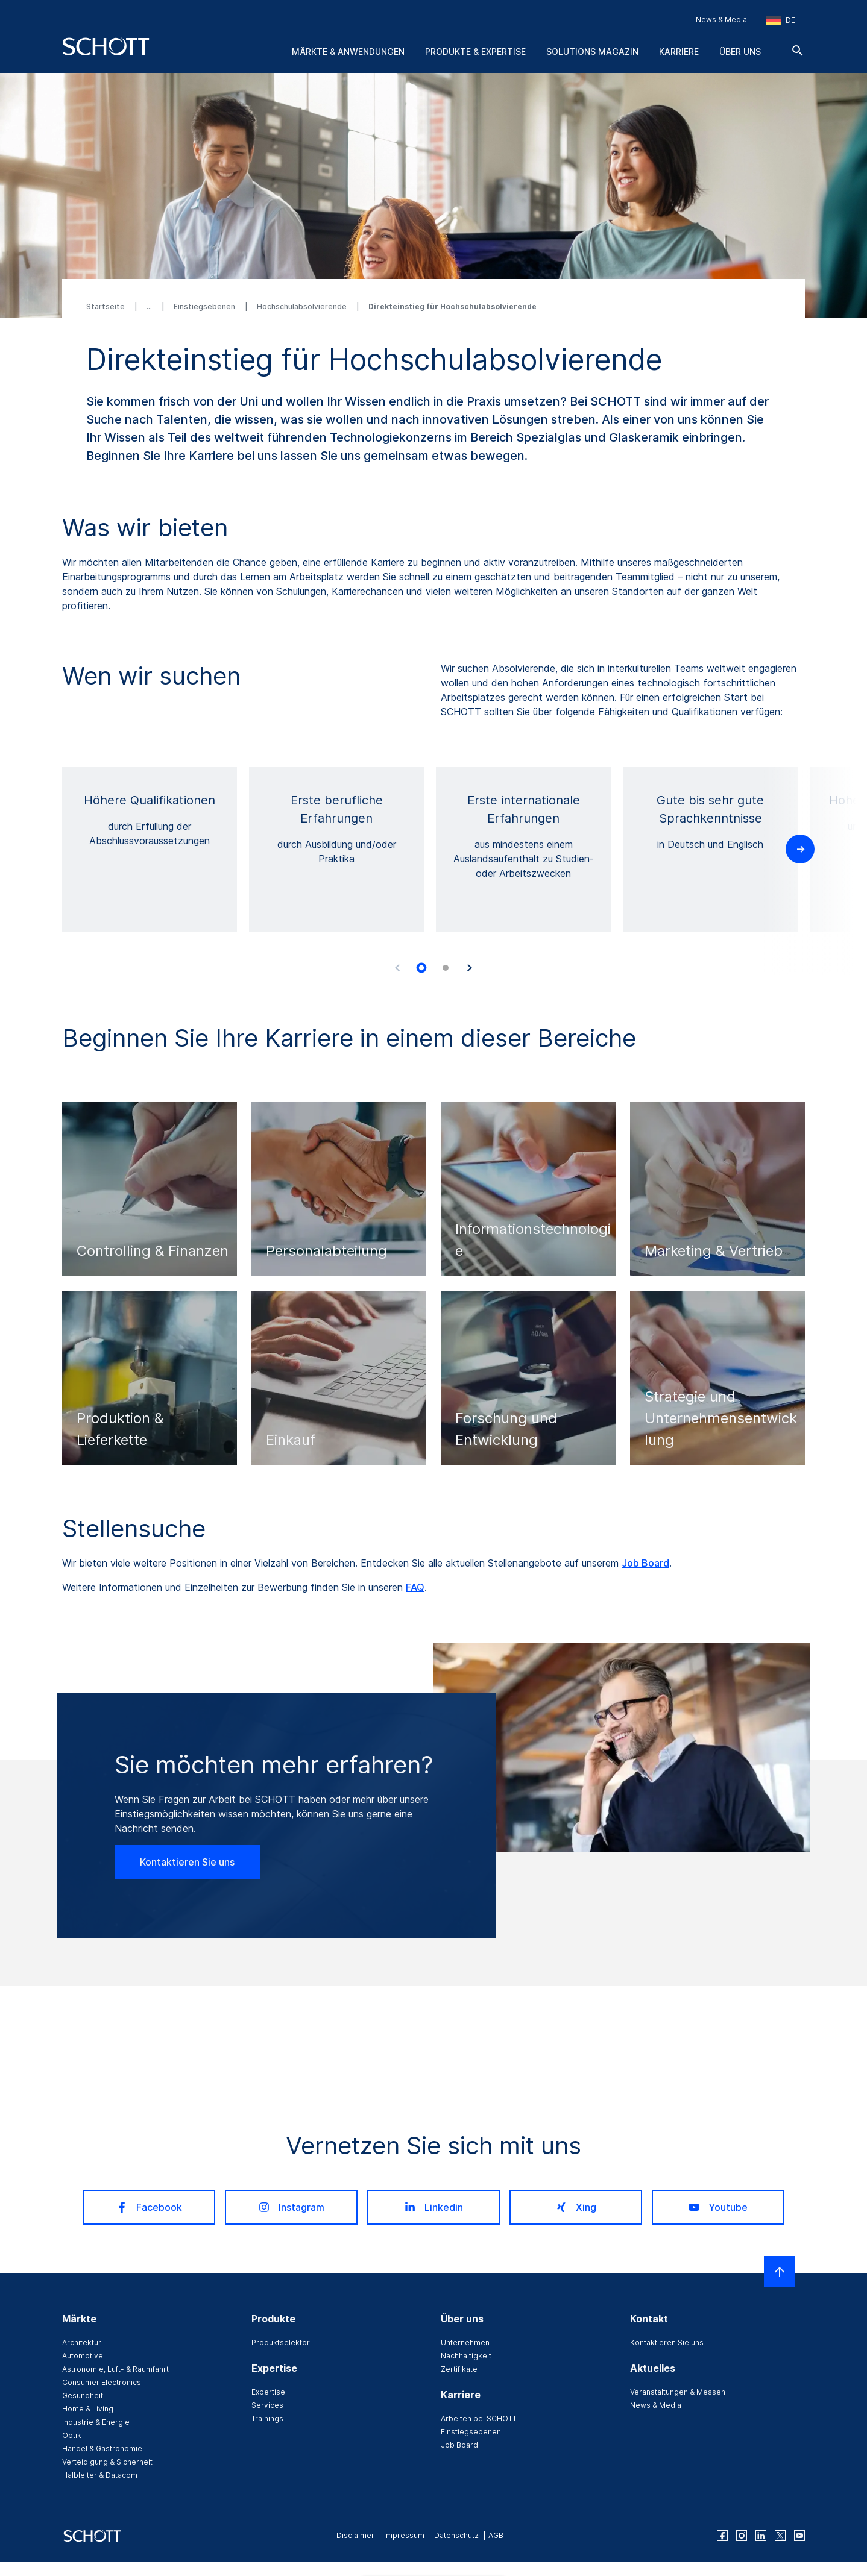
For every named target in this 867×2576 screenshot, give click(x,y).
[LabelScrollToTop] (779, 2271)
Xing (576, 2207)
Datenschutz (456, 2535)
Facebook (149, 2207)
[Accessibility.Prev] (397, 968)
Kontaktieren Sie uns (187, 1862)
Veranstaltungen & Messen (677, 2391)
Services (267, 2405)
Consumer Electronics (101, 2382)
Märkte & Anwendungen (348, 51)
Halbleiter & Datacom (99, 2475)
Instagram (291, 2207)
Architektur (81, 2342)
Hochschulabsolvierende (302, 306)
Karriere (679, 51)
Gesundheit (82, 2395)
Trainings (267, 2418)
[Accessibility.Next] (469, 968)
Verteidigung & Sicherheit (107, 2461)
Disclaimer (355, 2535)
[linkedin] (760, 2535)
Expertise (268, 2391)
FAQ (415, 1587)
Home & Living (87, 2408)
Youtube (718, 2207)
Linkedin (434, 2207)
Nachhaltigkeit (466, 2355)
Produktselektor (280, 2342)
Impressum (404, 2535)
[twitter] (780, 2535)
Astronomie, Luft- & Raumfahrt (115, 2369)
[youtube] (799, 2535)
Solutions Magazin (592, 51)
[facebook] (722, 2535)
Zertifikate (459, 2369)
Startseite (106, 306)
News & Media (721, 19)
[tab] (421, 967)
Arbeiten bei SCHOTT (479, 2418)
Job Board (645, 1563)
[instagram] (741, 2535)
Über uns (740, 51)
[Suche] (797, 50)
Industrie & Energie (96, 2422)
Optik (71, 2435)
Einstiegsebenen (205, 306)
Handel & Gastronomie (102, 2448)
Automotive (82, 2355)
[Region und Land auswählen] (780, 20)
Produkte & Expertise (475, 51)
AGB (495, 2535)
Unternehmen (465, 2342)
